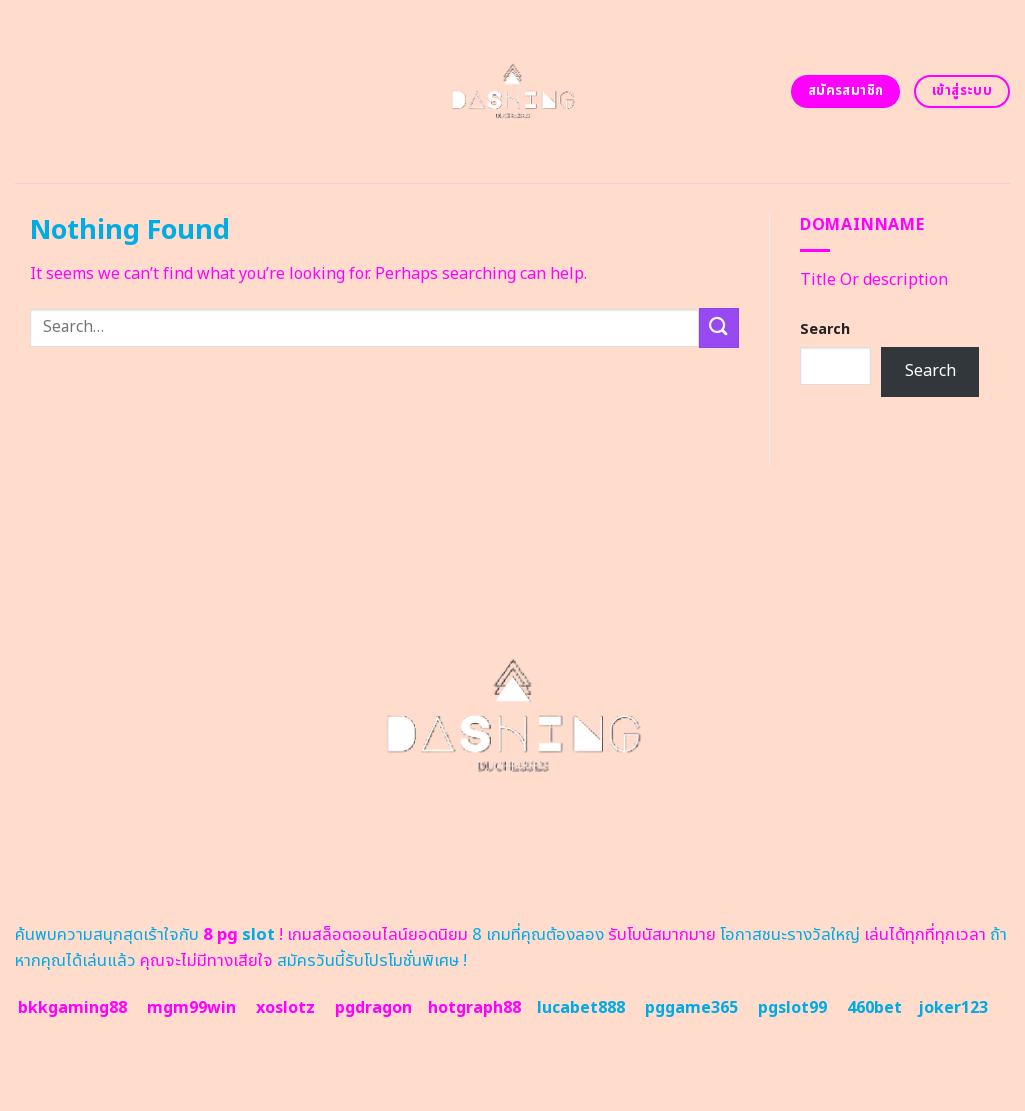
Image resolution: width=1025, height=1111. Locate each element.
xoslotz (285, 1008)
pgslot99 (792, 1008)
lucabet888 (581, 1008)
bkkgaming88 (72, 1008)
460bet (874, 1008)
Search (825, 329)
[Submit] (719, 327)
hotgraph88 (474, 1008)
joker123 (953, 1008)
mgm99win (191, 1008)
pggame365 (691, 1008)
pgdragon (373, 1008)
